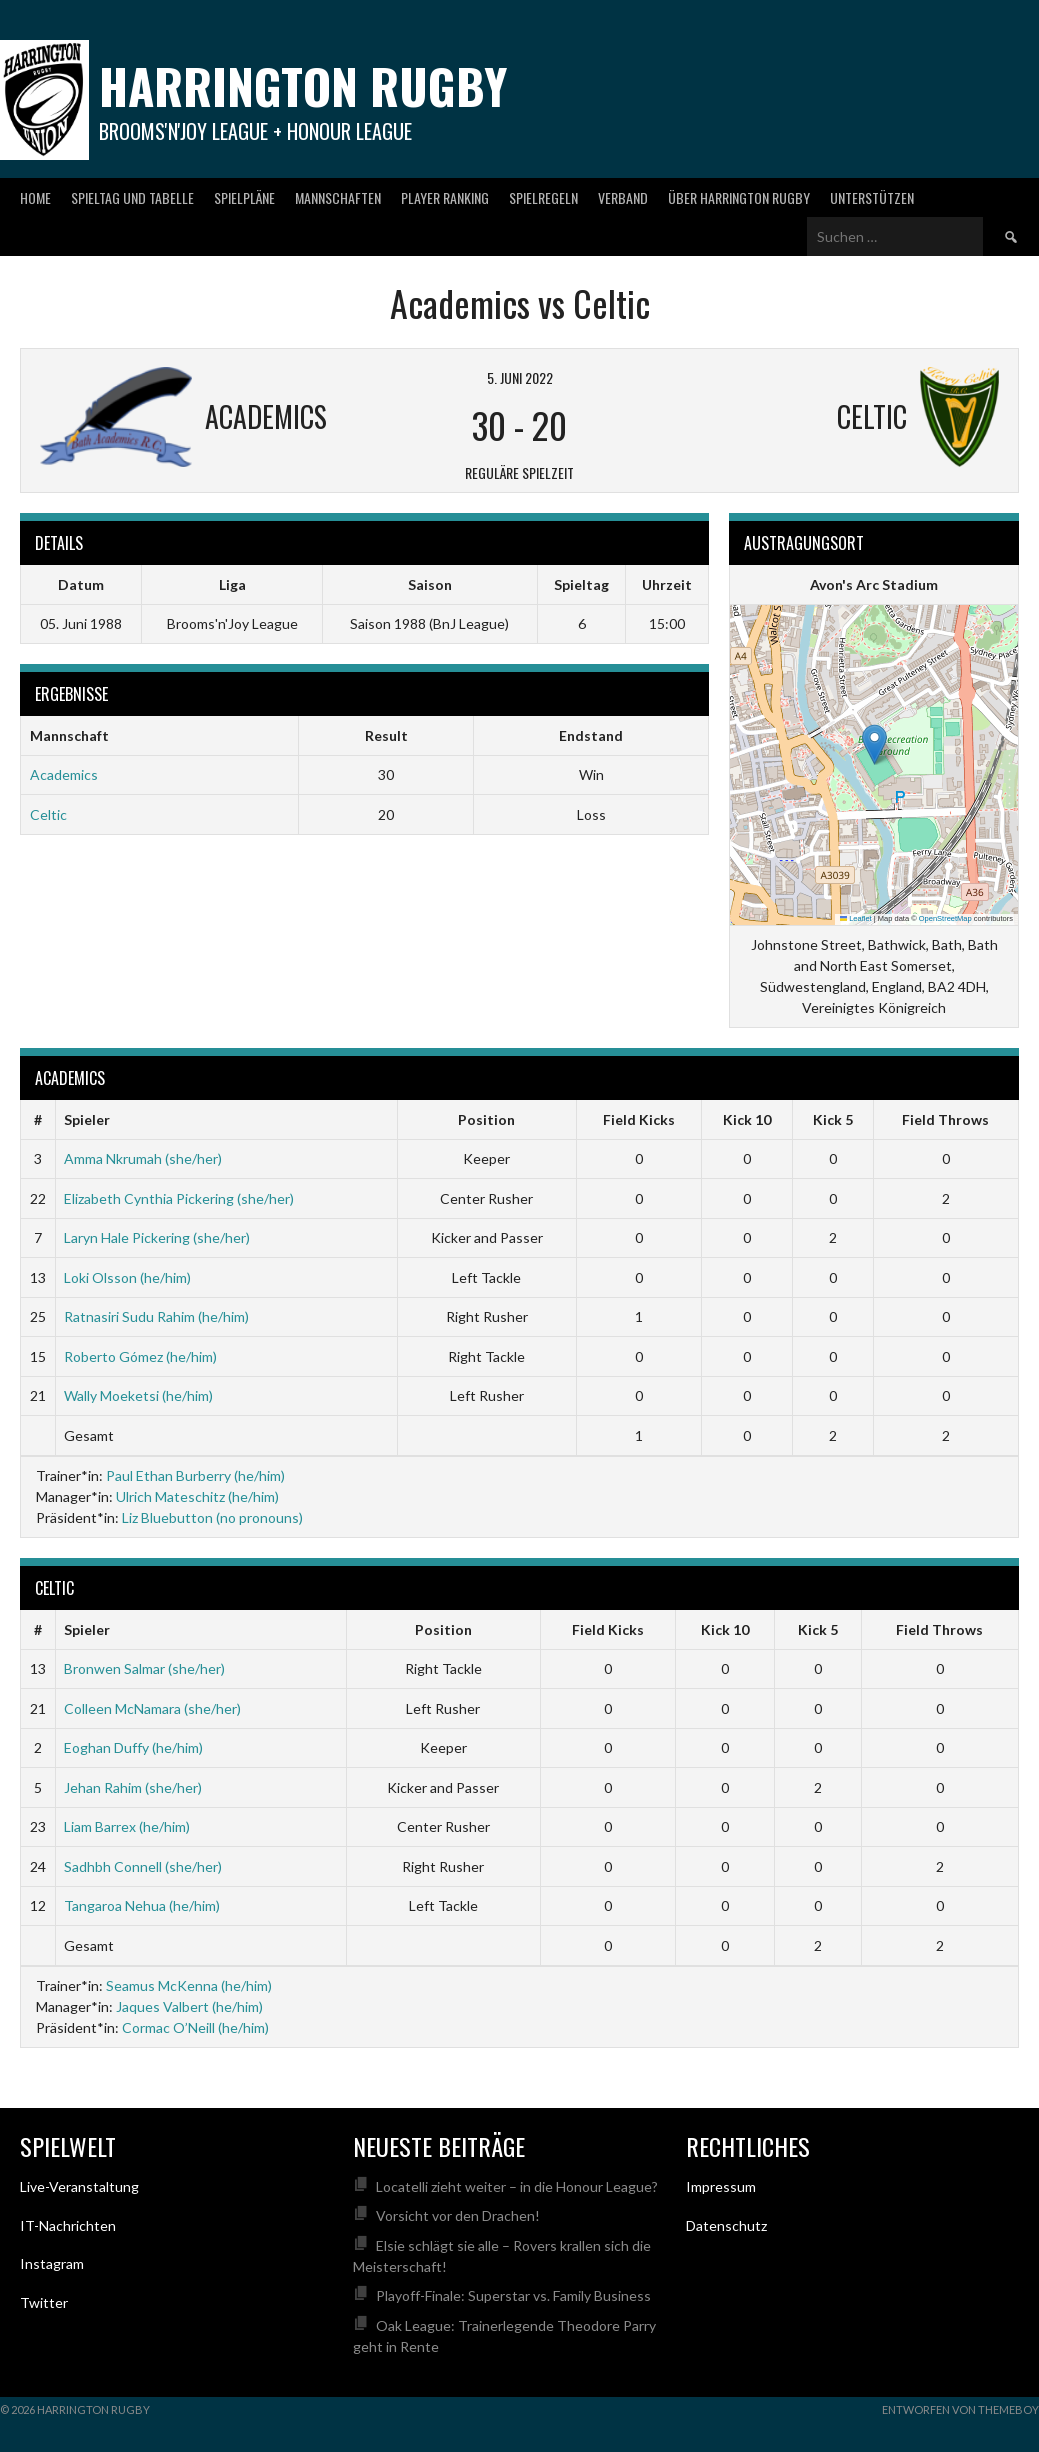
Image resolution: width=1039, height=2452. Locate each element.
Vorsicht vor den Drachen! (458, 2215)
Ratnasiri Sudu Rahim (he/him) (156, 1316)
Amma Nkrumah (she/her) (143, 1158)
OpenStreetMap (945, 918)
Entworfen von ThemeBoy (960, 2409)
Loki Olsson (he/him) (127, 1277)
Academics (64, 774)
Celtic (48, 814)
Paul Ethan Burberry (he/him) (195, 1475)
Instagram (52, 2263)
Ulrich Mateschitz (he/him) (197, 1496)
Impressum (721, 2186)
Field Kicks (639, 1119)
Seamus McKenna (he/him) (189, 1985)
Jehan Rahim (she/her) (133, 1787)
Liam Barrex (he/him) (127, 1826)
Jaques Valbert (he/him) (189, 2006)
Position (486, 1119)
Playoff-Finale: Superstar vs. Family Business (513, 2295)
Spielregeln (543, 197)
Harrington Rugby (303, 85)
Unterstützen (872, 197)
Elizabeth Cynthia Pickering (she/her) (179, 1198)
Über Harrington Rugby (739, 197)
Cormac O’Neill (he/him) (195, 2027)
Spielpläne (244, 197)
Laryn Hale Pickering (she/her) (157, 1237)
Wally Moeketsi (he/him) (138, 1395)
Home (35, 197)
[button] (874, 744)
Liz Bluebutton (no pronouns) (212, 1517)
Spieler (87, 1119)
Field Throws (945, 1119)
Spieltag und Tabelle (132, 197)
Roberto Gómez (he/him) (140, 1356)
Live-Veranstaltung (79, 2186)
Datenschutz (726, 2225)
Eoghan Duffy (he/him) (133, 1747)
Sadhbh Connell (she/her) (143, 1866)
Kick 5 (833, 1119)
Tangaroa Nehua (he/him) (142, 1905)
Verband (623, 197)
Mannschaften (338, 197)
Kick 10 (747, 1119)
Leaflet (856, 918)
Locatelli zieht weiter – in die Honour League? (517, 2186)
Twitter (44, 2302)
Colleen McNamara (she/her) (152, 1708)
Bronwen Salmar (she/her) (144, 1668)
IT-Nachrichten (68, 2225)
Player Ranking (445, 197)
